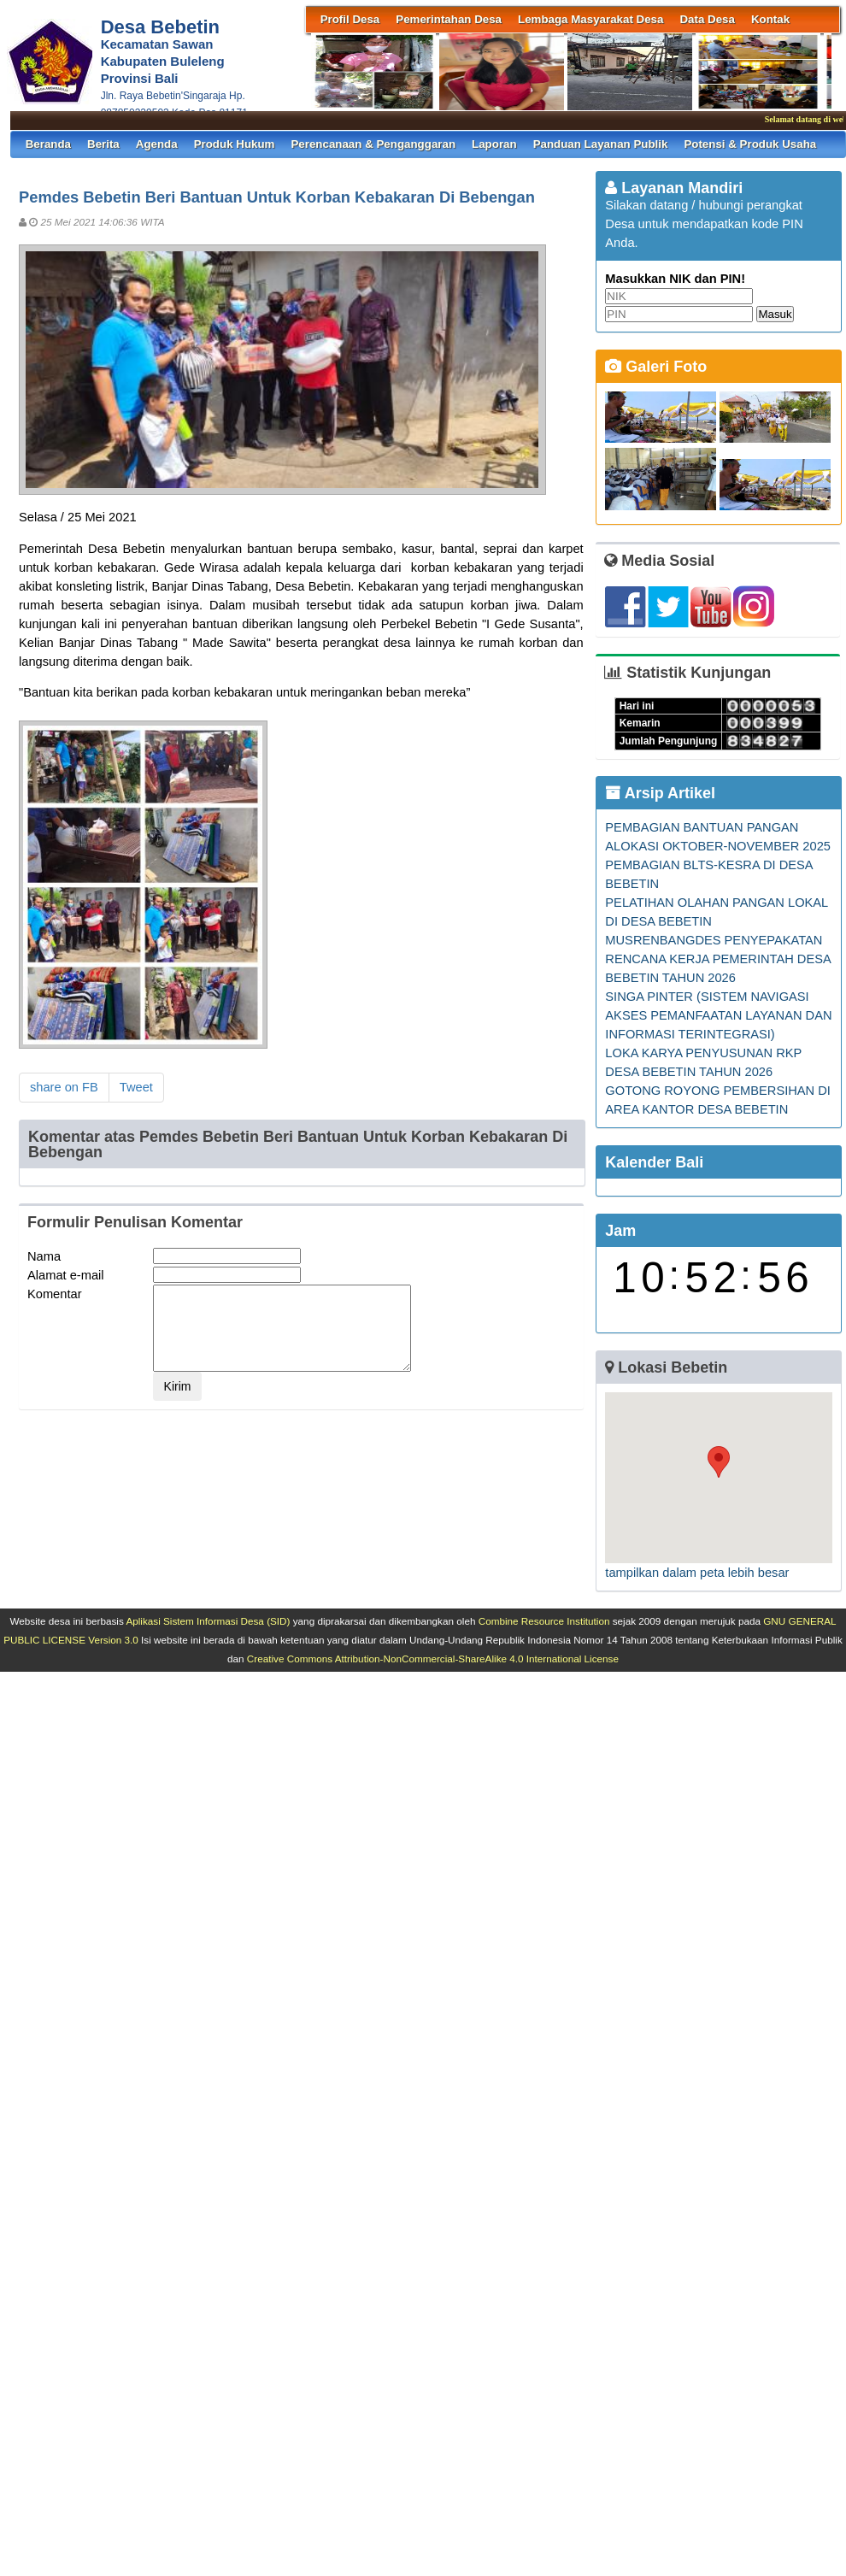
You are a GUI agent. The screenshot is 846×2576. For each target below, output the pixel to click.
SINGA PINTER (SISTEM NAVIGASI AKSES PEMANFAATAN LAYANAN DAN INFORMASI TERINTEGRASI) (718, 1015)
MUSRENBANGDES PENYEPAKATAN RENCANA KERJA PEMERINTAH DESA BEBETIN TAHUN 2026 (718, 959)
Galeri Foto (656, 366)
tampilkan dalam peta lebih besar (697, 1572)
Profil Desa (350, 19)
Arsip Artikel (660, 793)
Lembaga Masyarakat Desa (590, 19)
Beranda (48, 144)
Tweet (136, 1087)
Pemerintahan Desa (449, 19)
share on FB (64, 1087)
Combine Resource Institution (544, 1620)
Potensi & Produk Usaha (750, 144)
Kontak (770, 19)
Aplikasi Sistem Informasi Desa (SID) (208, 1620)
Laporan (494, 144)
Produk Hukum (234, 144)
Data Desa (706, 19)
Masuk (774, 314)
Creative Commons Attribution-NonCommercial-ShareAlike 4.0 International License (433, 1658)
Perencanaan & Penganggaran (373, 144)
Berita (103, 144)
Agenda (157, 144)
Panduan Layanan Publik (600, 144)
